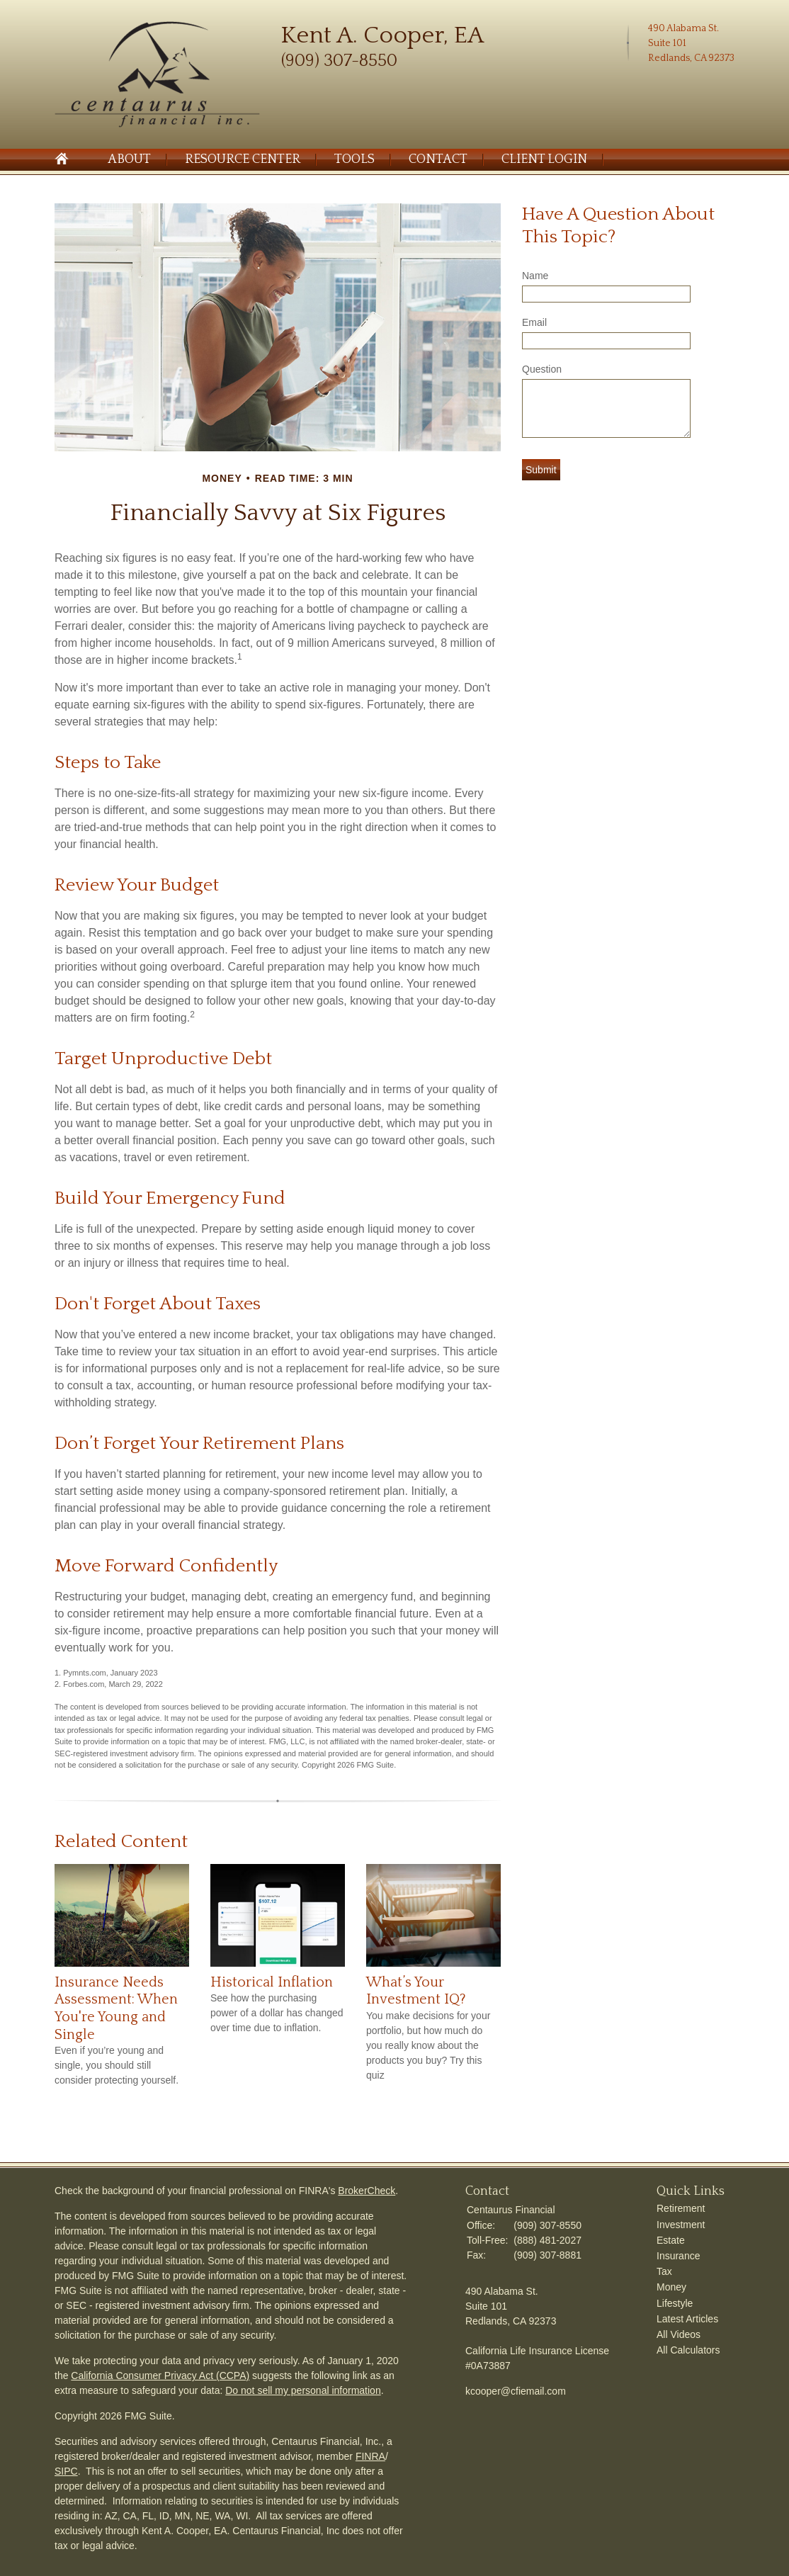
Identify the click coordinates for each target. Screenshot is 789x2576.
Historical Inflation (271, 1982)
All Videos (678, 2334)
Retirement (681, 2208)
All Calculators (688, 2350)
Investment (681, 2224)
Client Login (544, 159)
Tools (354, 159)
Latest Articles (687, 2318)
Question (542, 369)
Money (671, 2287)
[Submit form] (541, 469)
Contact (438, 159)
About (129, 159)
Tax (664, 2271)
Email (534, 322)
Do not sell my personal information (302, 2390)
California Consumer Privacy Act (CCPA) (160, 2375)
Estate (671, 2240)
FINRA (370, 2456)
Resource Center (242, 159)
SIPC (66, 2471)
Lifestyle (675, 2303)
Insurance (678, 2255)
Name (535, 275)
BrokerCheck (366, 2190)
